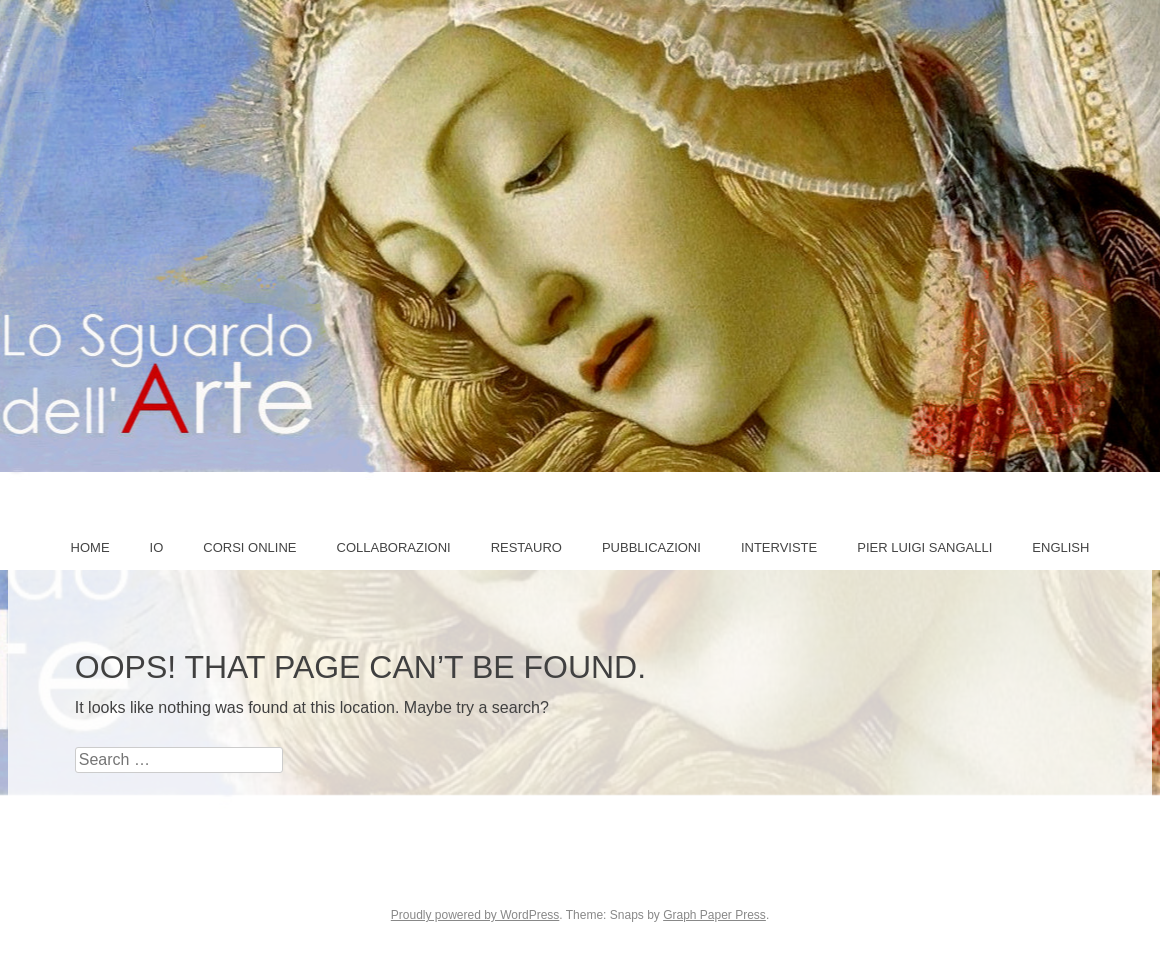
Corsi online (249, 547)
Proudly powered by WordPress (475, 915)
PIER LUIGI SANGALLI (924, 547)
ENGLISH (1060, 547)
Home (90, 547)
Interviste (779, 547)
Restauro (526, 547)
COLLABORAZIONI (394, 547)
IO (157, 547)
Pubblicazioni (651, 547)
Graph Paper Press (714, 915)
